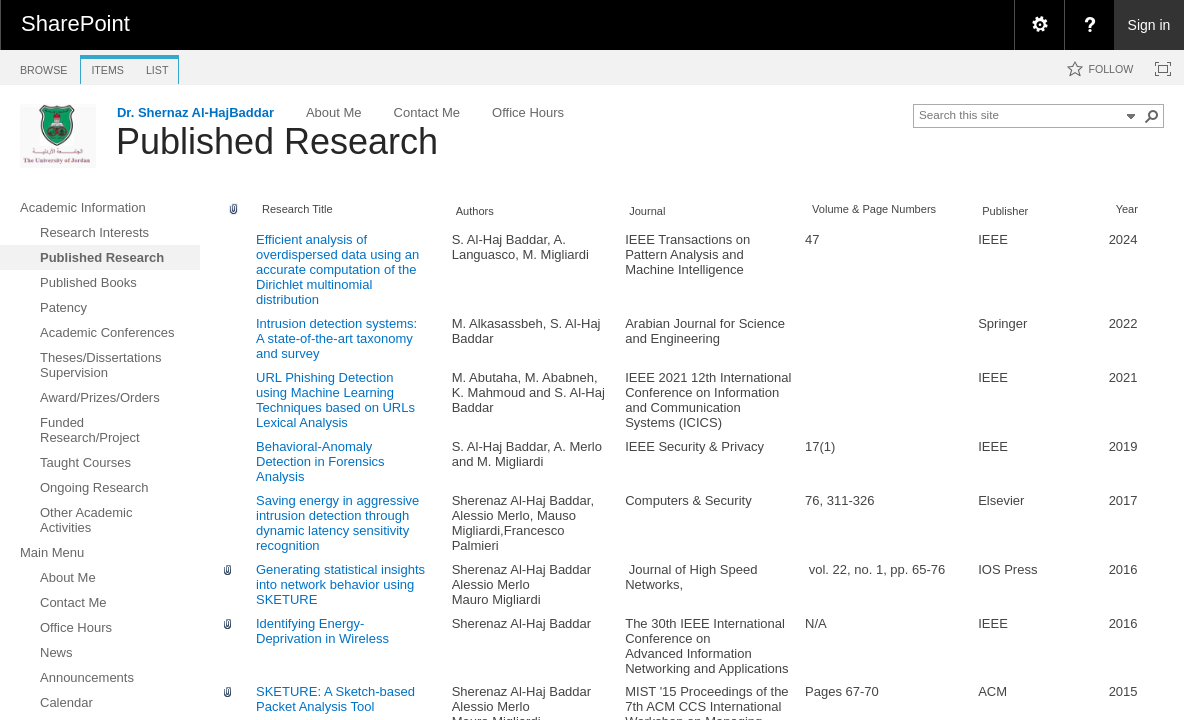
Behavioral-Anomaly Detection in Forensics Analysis (320, 461)
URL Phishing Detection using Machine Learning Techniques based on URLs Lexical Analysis (335, 400)
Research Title (297, 209)
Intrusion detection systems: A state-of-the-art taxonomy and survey (336, 338)
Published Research (277, 141)
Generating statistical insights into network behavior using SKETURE (340, 584)
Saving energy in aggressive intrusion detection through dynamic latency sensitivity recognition (337, 523)
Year (1127, 209)
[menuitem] (1039, 25)
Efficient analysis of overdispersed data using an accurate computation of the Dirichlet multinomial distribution (337, 269)
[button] (1152, 116)
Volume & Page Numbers (874, 209)
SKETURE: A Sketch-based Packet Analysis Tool (335, 699)
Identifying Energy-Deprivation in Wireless (322, 631)
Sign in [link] (1149, 25)
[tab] (43, 66)
